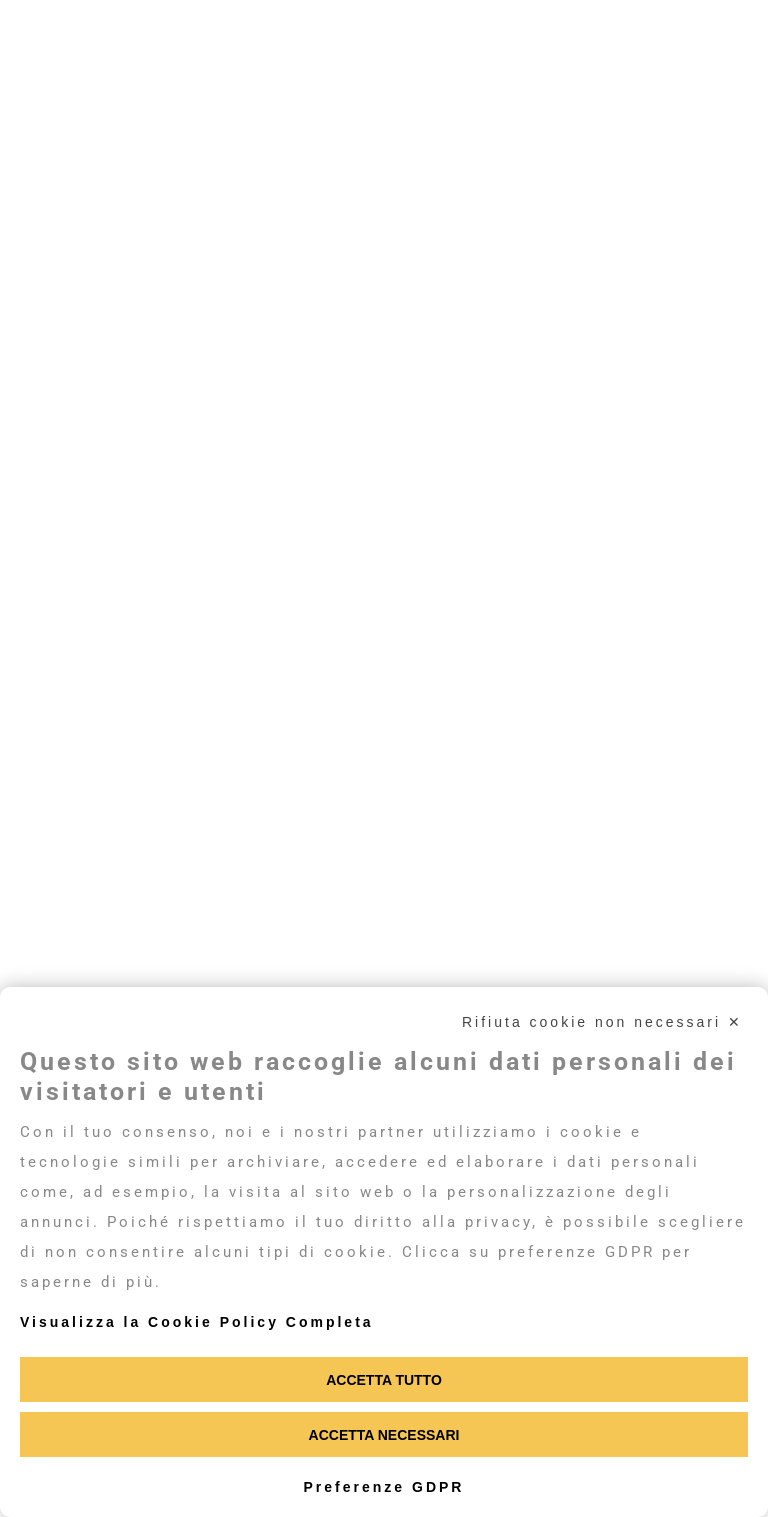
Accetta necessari (384, 1435)
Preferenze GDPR (384, 1487)
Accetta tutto (384, 1380)
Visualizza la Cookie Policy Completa (197, 1322)
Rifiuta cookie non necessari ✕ (602, 1022)
